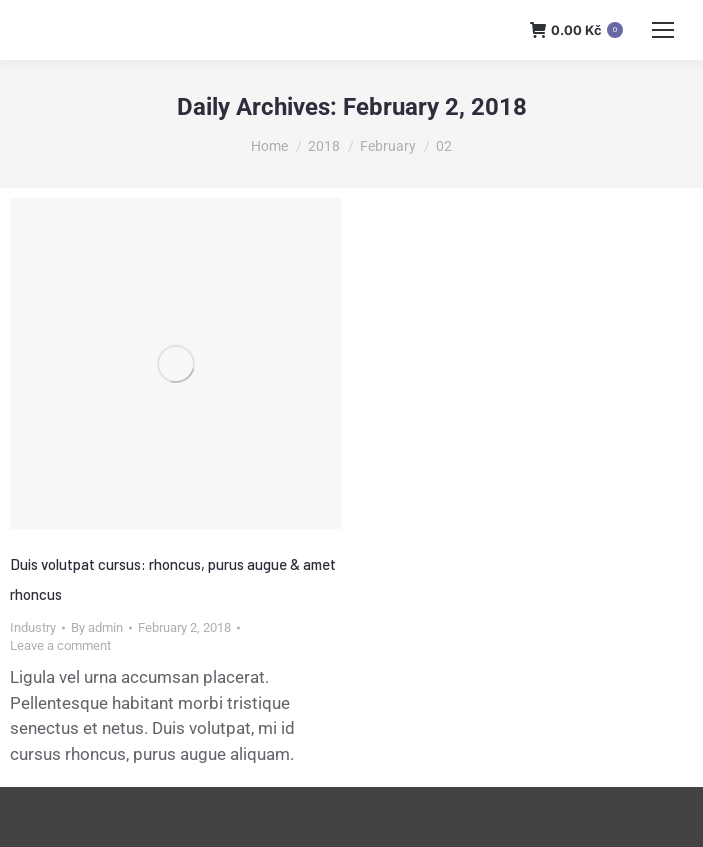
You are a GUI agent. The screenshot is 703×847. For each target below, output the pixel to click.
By (97, 627)
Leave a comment (60, 645)
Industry (33, 627)
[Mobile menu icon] (663, 30)
